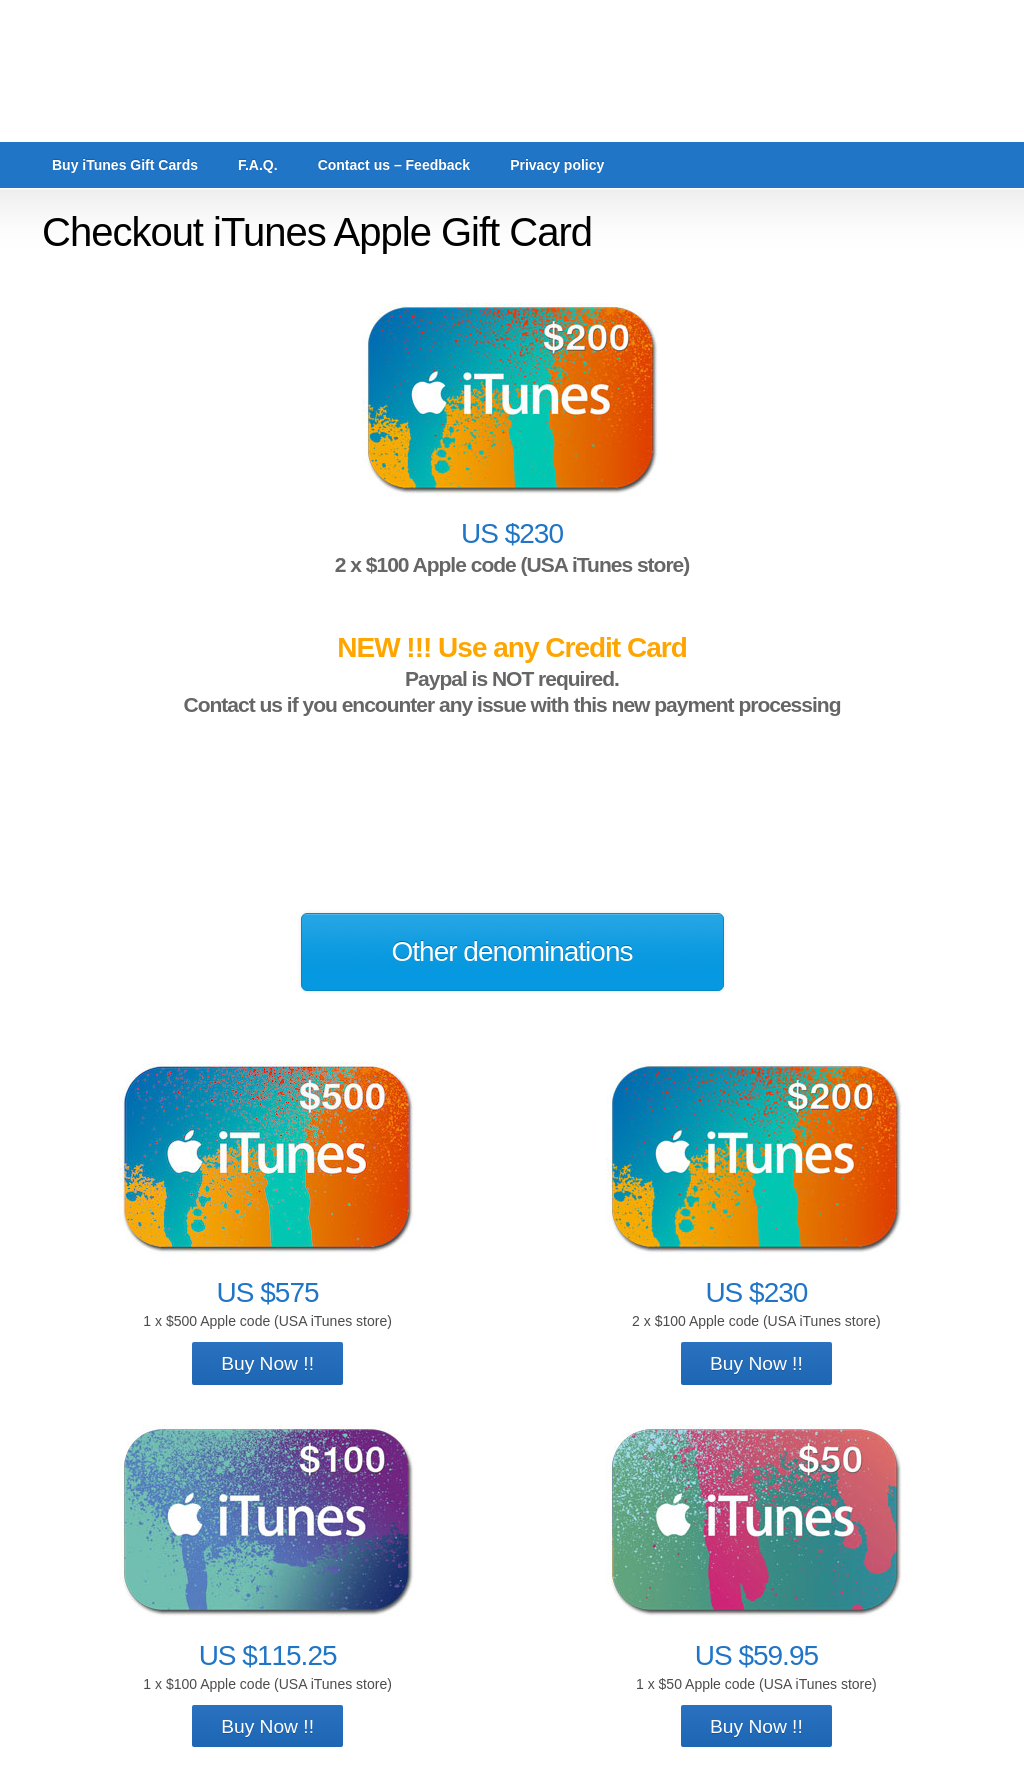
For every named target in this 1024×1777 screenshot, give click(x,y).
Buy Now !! (267, 1363)
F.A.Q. (258, 165)
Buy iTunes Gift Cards (125, 165)
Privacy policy (557, 165)
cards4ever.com (512, 71)
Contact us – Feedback (394, 165)
